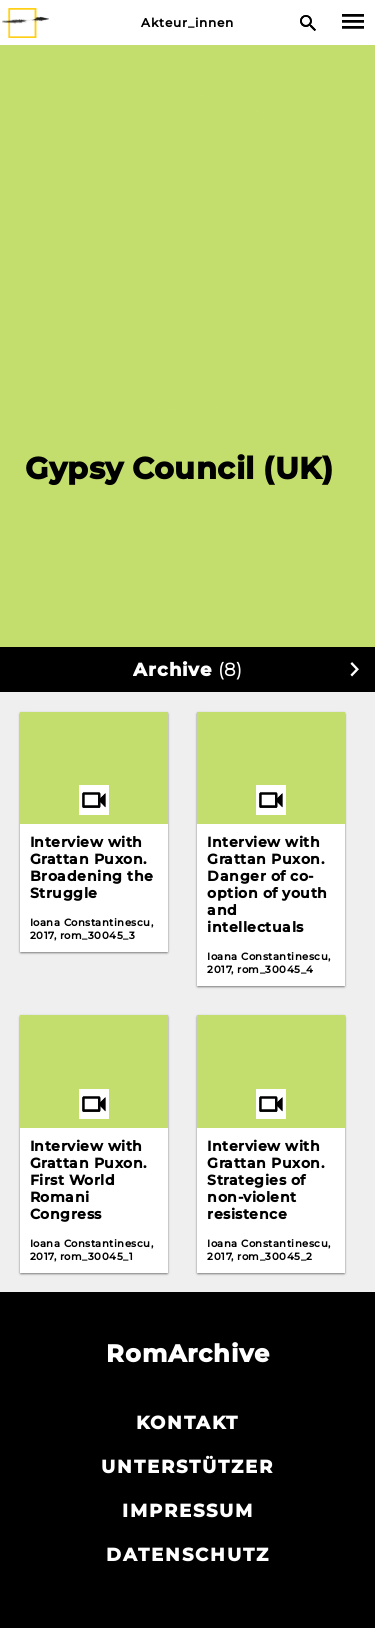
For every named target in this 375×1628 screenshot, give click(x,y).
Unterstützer (187, 1467)
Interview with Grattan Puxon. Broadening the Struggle (92, 867)
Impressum (188, 1511)
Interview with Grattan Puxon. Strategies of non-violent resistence (265, 1180)
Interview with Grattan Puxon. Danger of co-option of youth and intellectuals (267, 884)
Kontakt (187, 1423)
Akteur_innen (187, 22)
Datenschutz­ (188, 1555)
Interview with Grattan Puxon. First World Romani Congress (88, 1180)
